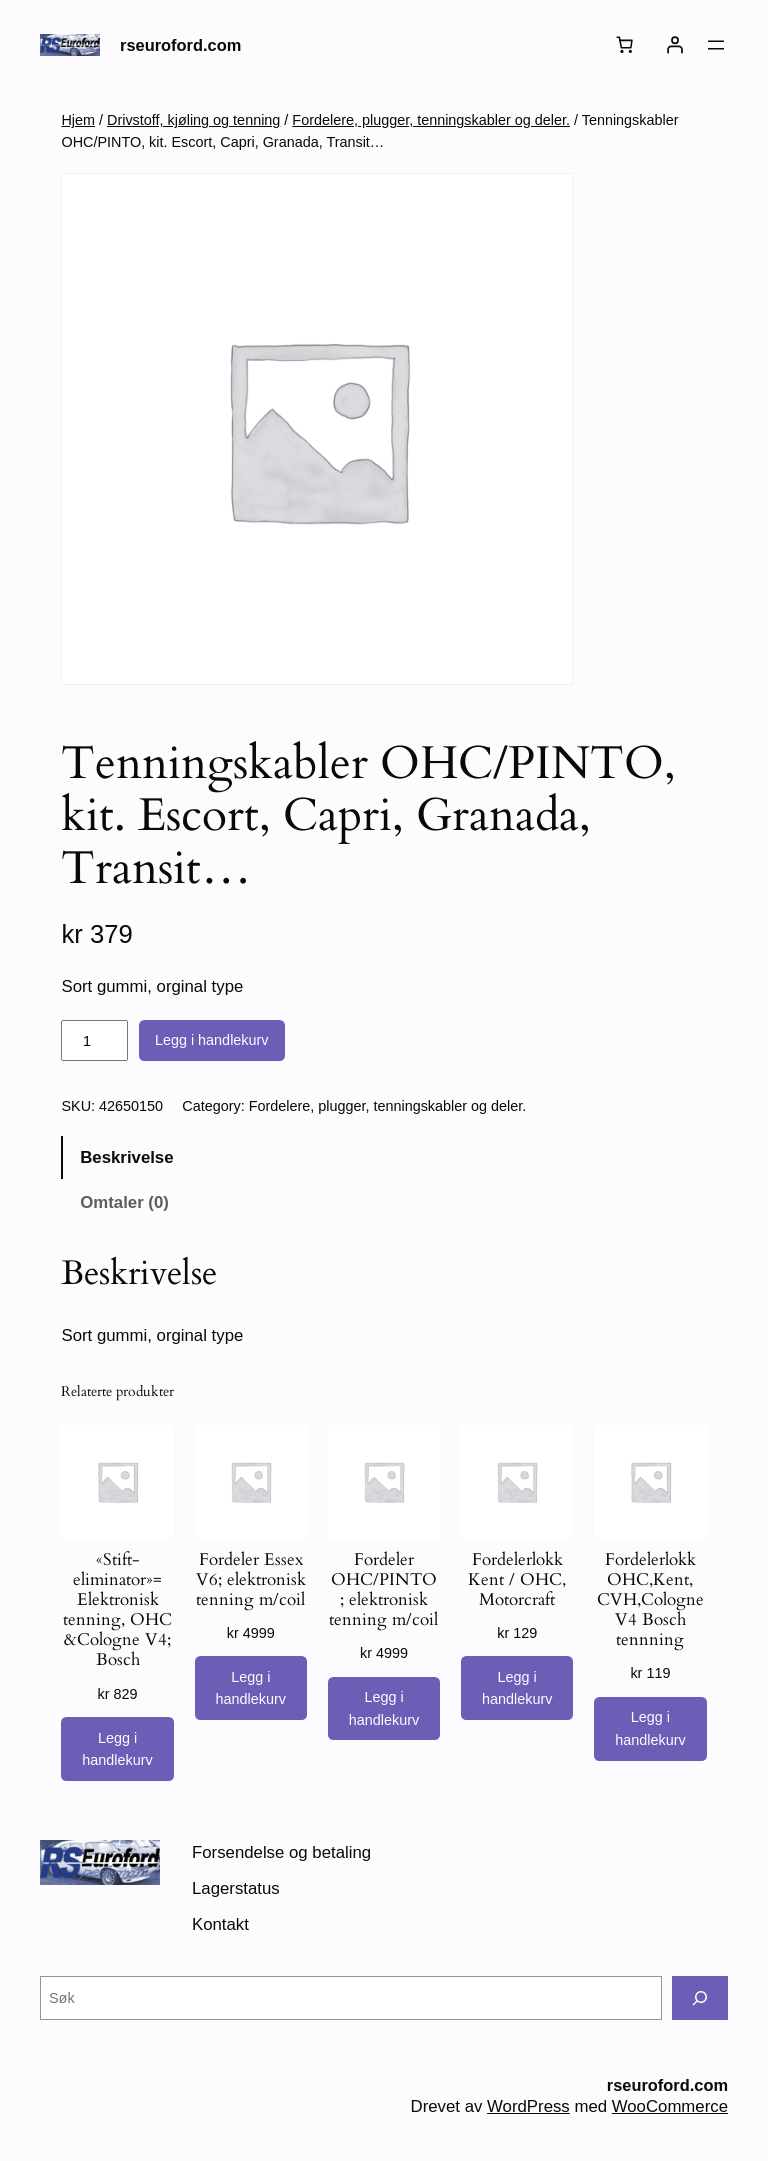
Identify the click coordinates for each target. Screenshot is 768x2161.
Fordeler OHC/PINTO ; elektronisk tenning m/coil (383, 1590)
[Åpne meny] (716, 45)
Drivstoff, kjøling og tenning (193, 120)
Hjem (78, 120)
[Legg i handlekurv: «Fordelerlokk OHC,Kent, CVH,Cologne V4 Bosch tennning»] (650, 1729)
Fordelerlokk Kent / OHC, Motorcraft (517, 1580)
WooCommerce (670, 2106)
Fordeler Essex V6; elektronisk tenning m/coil (251, 1580)
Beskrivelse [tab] (126, 1157)
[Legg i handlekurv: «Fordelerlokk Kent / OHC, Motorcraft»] (517, 1688)
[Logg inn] (675, 45)
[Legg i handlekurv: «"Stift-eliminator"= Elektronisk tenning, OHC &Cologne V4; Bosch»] (117, 1749)
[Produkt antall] (94, 1041)
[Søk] (700, 1997)
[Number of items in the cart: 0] (625, 45)
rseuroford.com (180, 45)
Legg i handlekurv (212, 1040)
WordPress (528, 2106)
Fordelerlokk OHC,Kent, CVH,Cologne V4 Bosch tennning (650, 1600)
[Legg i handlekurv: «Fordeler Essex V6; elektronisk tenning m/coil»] (251, 1688)
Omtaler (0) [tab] (124, 1202)
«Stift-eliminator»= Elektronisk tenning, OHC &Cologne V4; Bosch (117, 1610)
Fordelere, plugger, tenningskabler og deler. (431, 120)
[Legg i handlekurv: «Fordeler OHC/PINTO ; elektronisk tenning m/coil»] (384, 1709)
